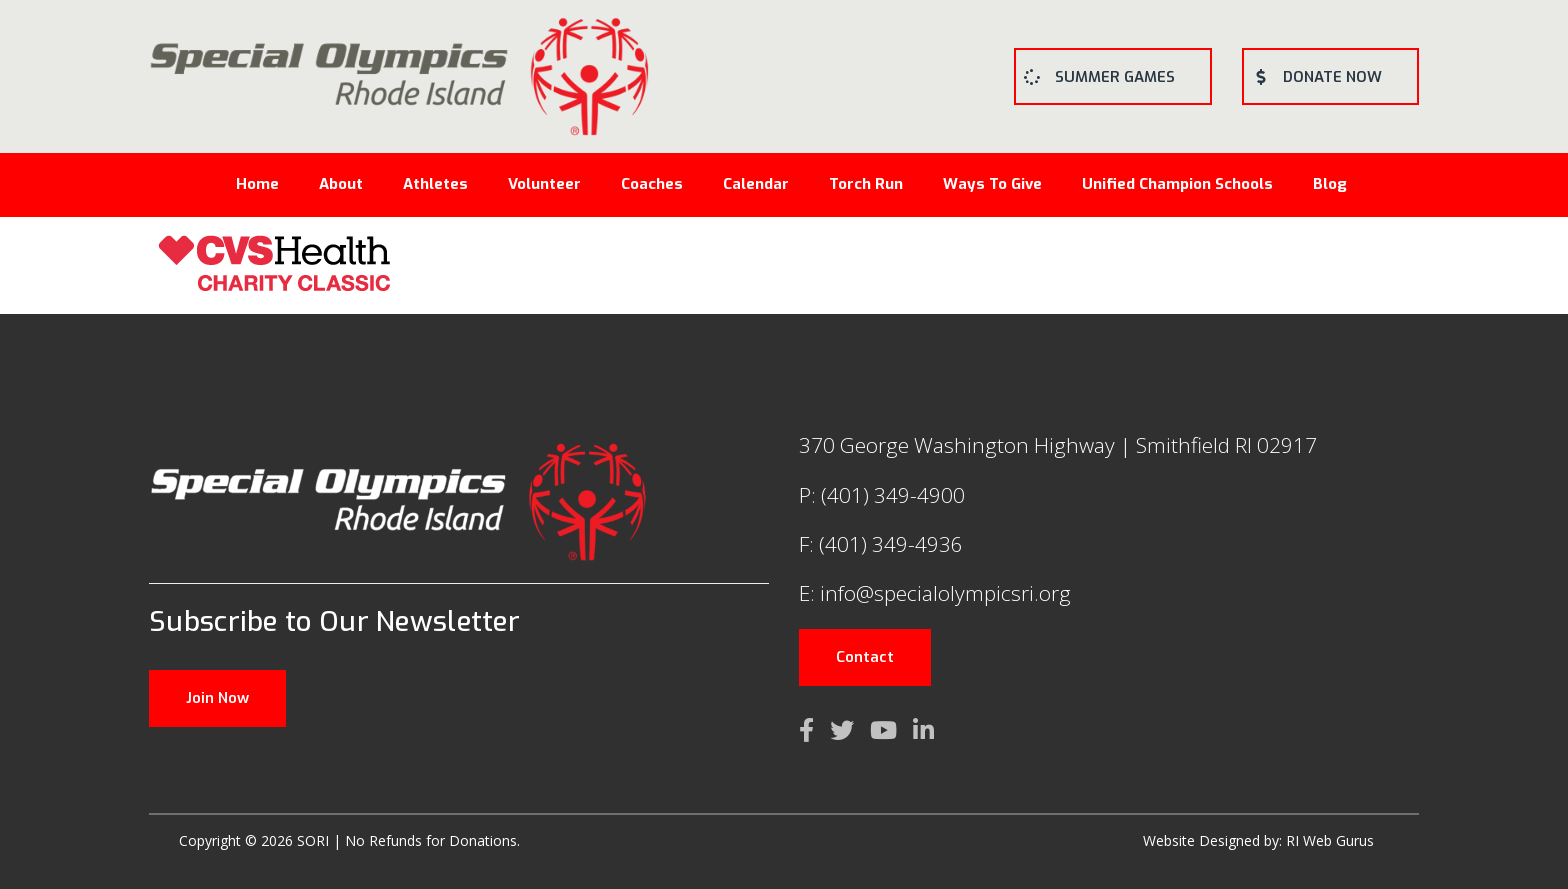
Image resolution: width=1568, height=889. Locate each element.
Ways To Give (992, 184)
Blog (1330, 184)
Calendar (756, 184)
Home (257, 184)
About (341, 184)
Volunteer (544, 184)
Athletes (435, 184)
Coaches (652, 184)
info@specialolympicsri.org (945, 593)
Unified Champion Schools (1177, 184)
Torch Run (866, 184)
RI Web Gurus (1330, 840)
